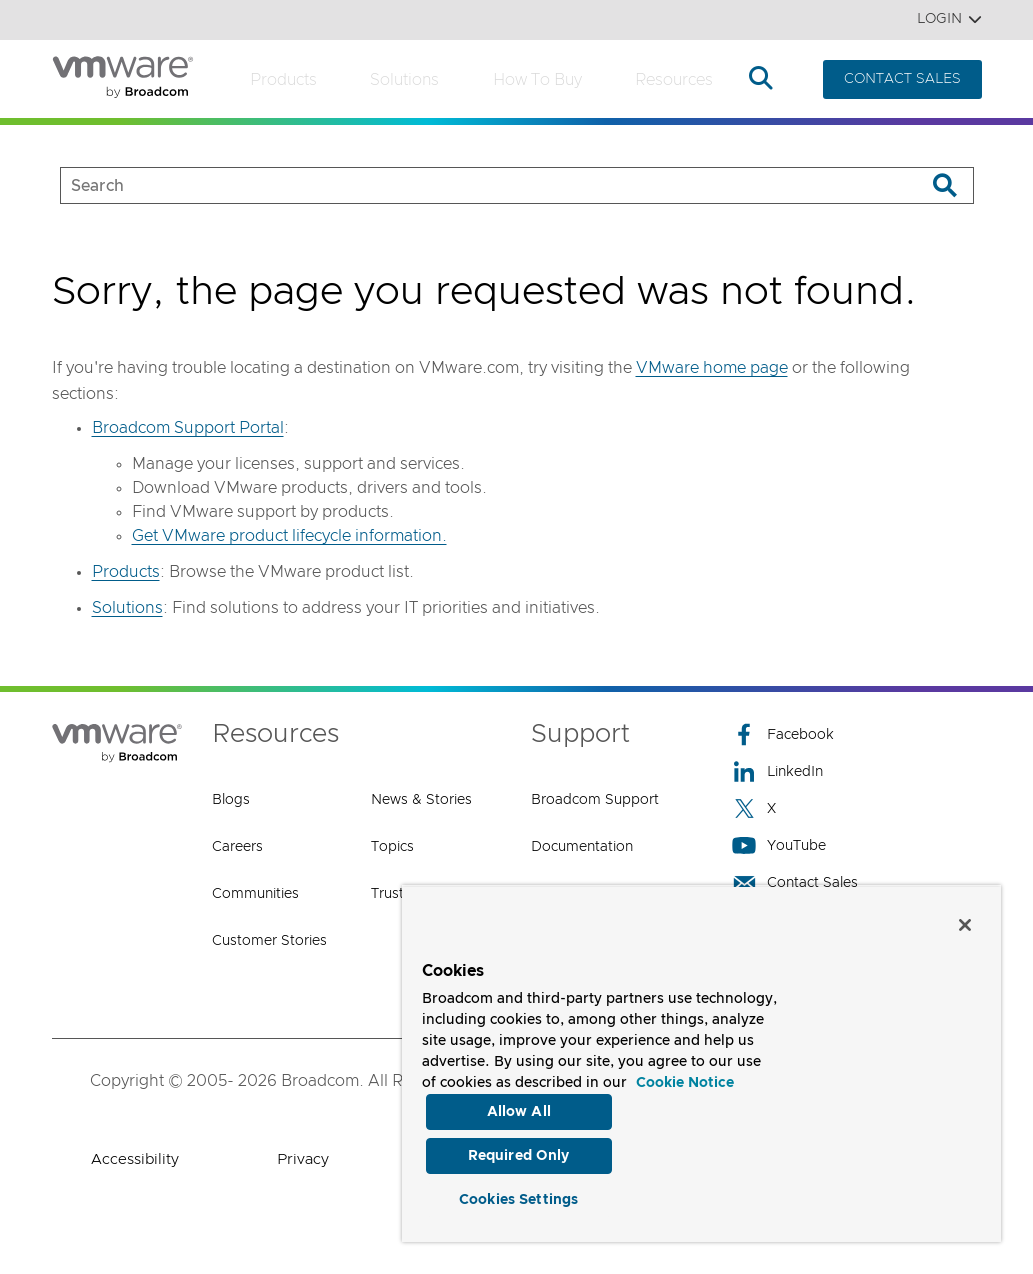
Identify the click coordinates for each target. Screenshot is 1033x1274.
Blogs (231, 800)
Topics (392, 847)
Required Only (519, 1153)
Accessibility (135, 1159)
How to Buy (537, 80)
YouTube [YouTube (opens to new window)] (779, 845)
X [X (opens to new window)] (754, 808)
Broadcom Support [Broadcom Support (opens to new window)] (595, 800)
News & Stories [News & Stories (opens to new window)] (421, 800)
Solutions (404, 80)
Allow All (519, 1107)
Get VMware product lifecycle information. (289, 536)
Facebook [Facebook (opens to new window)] (783, 734)
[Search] (945, 185)
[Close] (965, 920)
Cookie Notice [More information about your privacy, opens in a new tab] (685, 1078)
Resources (674, 80)
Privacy (303, 1159)
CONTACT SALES (902, 79)
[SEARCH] (472, 185)
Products (283, 80)
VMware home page (712, 368)
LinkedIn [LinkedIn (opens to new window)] (777, 771)
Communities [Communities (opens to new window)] (255, 894)
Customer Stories (269, 941)
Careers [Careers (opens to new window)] (237, 847)
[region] (701, 1061)
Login (949, 19)
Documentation (582, 847)
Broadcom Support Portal (188, 428)
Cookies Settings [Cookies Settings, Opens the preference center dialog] (518, 1198)
